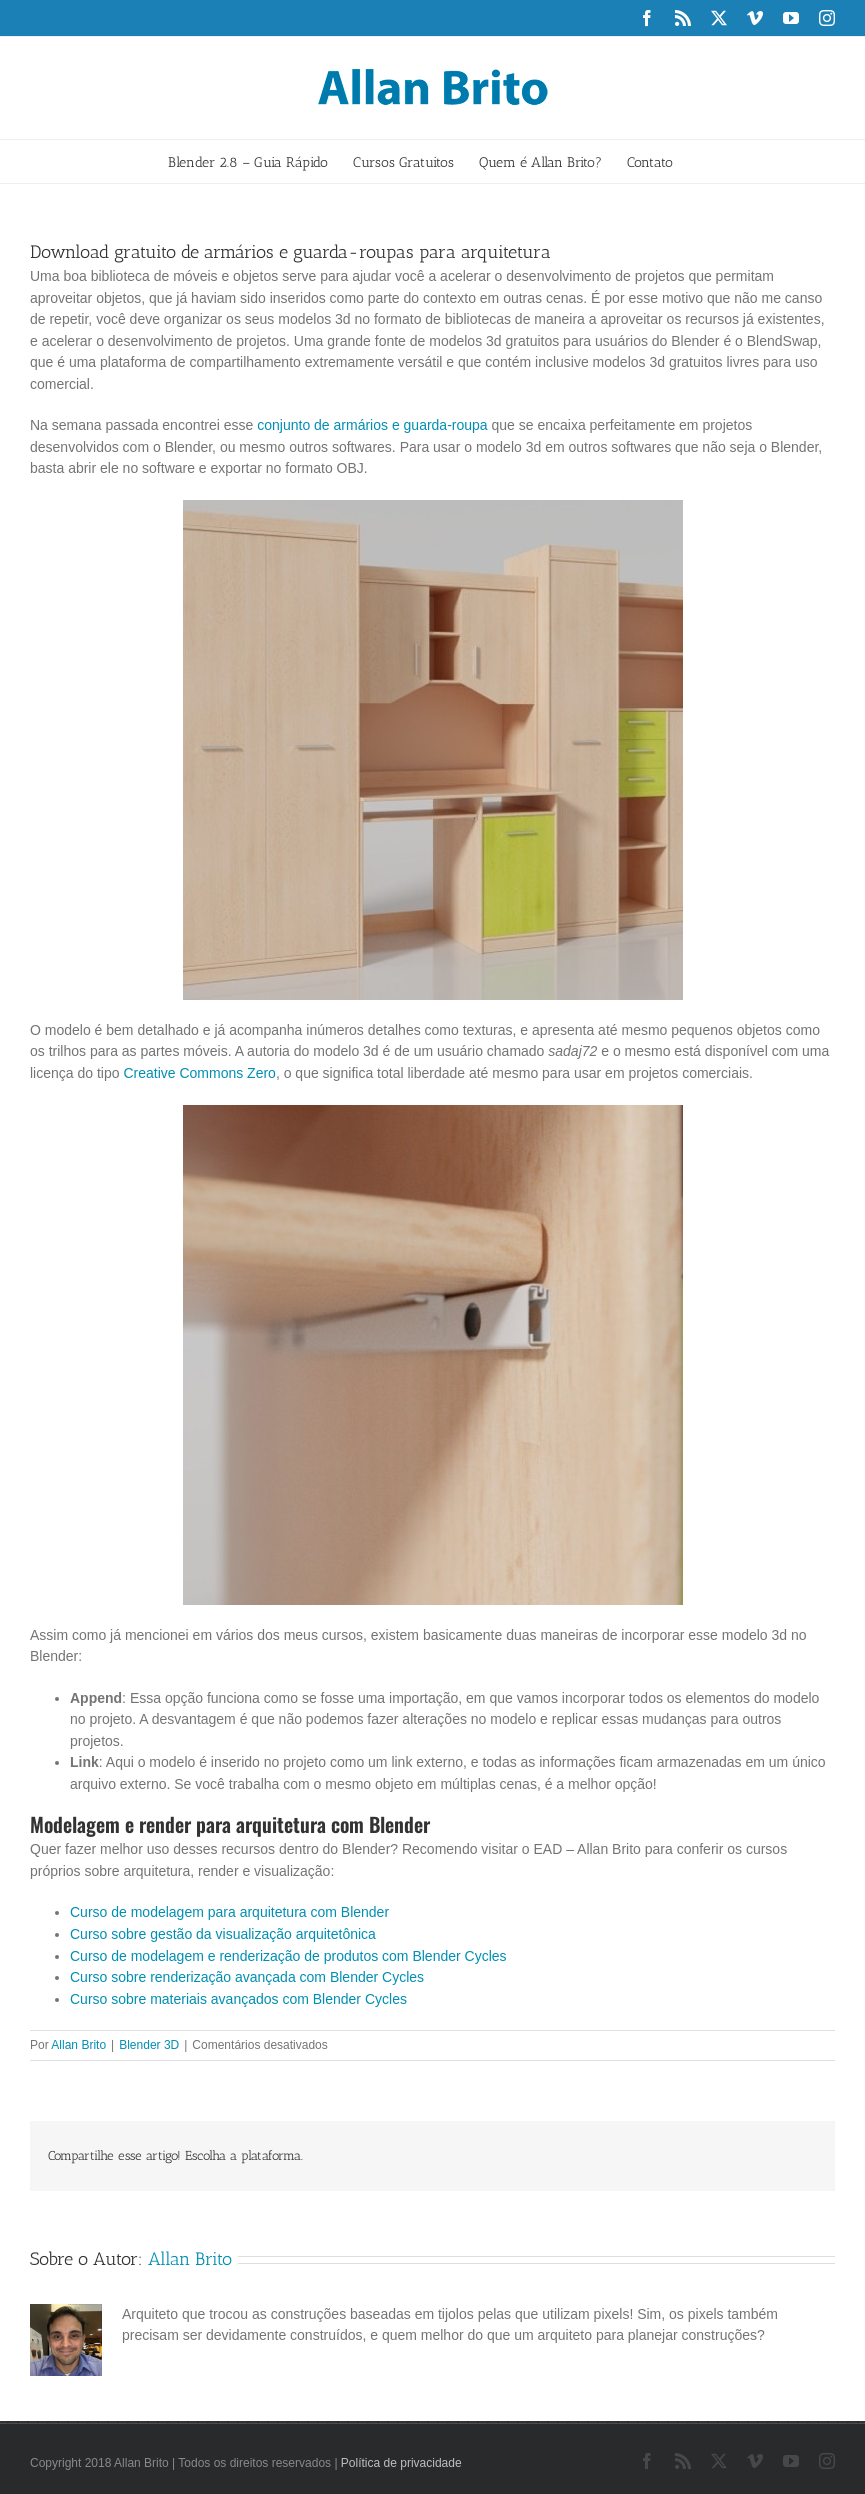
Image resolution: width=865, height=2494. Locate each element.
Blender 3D (149, 2045)
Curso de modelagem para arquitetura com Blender (229, 1912)
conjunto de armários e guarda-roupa (372, 425)
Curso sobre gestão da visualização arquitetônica (223, 1934)
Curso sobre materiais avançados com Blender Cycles (238, 1999)
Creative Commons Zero (199, 1073)
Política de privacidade (401, 2463)
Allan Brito (78, 2045)
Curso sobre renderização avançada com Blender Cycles (247, 1977)
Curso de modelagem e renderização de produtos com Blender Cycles (288, 1956)
